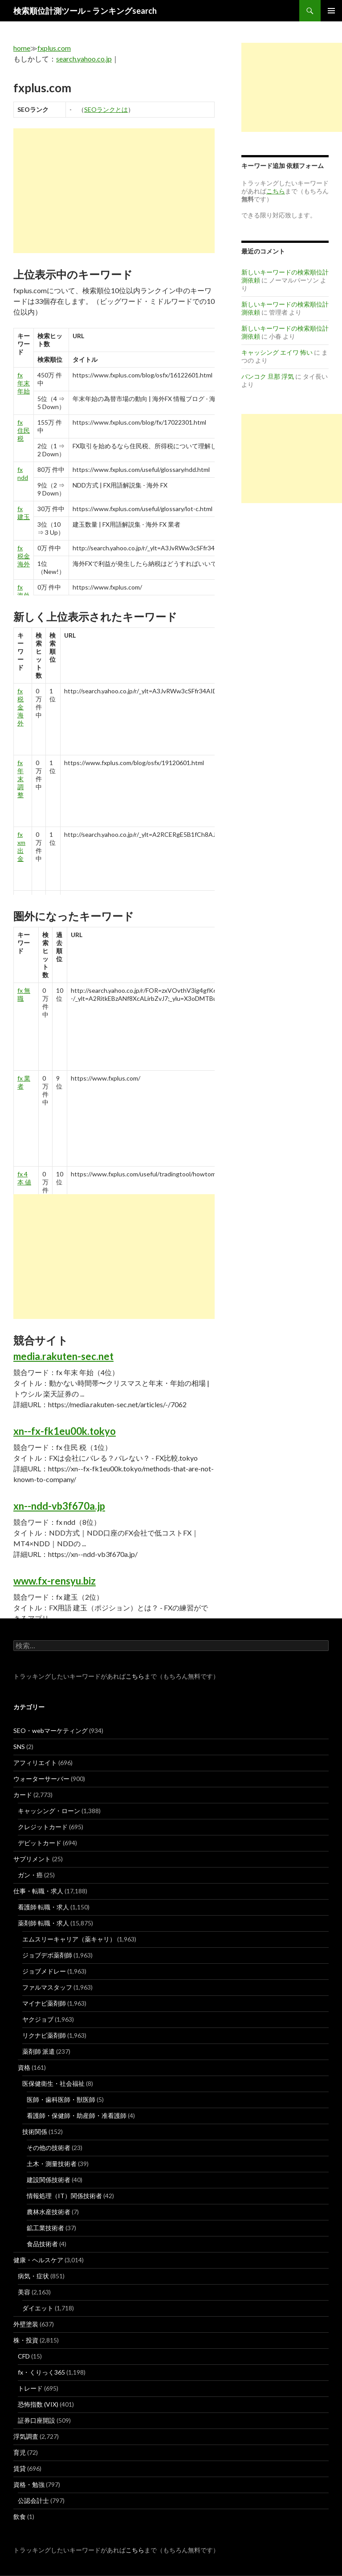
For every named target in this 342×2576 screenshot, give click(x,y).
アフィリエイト (35, 1762)
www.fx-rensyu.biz (54, 1581)
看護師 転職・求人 (43, 1907)
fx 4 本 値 (24, 1178)
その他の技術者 (48, 2147)
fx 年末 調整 (20, 779)
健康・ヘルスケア (38, 2260)
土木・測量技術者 (52, 2163)
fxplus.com (54, 48)
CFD (24, 2356)
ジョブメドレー (44, 1971)
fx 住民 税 (23, 430)
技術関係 (34, 2131)
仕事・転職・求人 (38, 1891)
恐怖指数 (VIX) (38, 2404)
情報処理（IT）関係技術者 (64, 2195)
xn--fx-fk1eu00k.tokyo (64, 1431)
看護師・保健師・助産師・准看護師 (76, 2115)
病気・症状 (33, 2276)
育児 (19, 2452)
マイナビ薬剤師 (44, 2003)
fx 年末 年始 (23, 383)
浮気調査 (25, 2436)
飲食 (19, 2516)
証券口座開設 (36, 2420)
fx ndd (22, 473)
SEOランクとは (106, 109)
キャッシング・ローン (49, 1810)
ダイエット (37, 2308)
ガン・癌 (30, 1875)
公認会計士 (33, 2500)
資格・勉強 (29, 2484)
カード (22, 1794)
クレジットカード (43, 1827)
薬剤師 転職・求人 (43, 1923)
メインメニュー (331, 10)
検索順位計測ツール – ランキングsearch (85, 11)
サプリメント (32, 1859)
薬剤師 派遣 (38, 2051)
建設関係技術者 (48, 2179)
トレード (30, 2388)
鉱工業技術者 (45, 2228)
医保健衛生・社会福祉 (53, 2083)
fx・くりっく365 (41, 2372)
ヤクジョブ (37, 2019)
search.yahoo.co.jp (84, 58)
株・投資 (25, 2340)
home (21, 48)
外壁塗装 (25, 2324)
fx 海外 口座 (23, 595)
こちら (135, 1676)
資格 (24, 2067)
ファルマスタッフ (47, 1987)
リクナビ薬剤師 (44, 2035)
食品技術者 (42, 2244)
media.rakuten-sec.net (63, 1356)
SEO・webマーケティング (50, 1730)
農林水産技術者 (48, 2212)
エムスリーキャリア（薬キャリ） (69, 1939)
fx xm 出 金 (21, 846)
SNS (19, 1746)
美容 (24, 2292)
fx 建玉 (23, 512)
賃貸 (19, 2468)
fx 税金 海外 (23, 556)
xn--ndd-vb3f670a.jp (59, 1506)
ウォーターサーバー (41, 1778)
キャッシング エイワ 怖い (277, 352)
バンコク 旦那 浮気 (267, 376)
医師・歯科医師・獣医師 (61, 2099)
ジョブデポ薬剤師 (47, 1955)
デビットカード (39, 1843)
